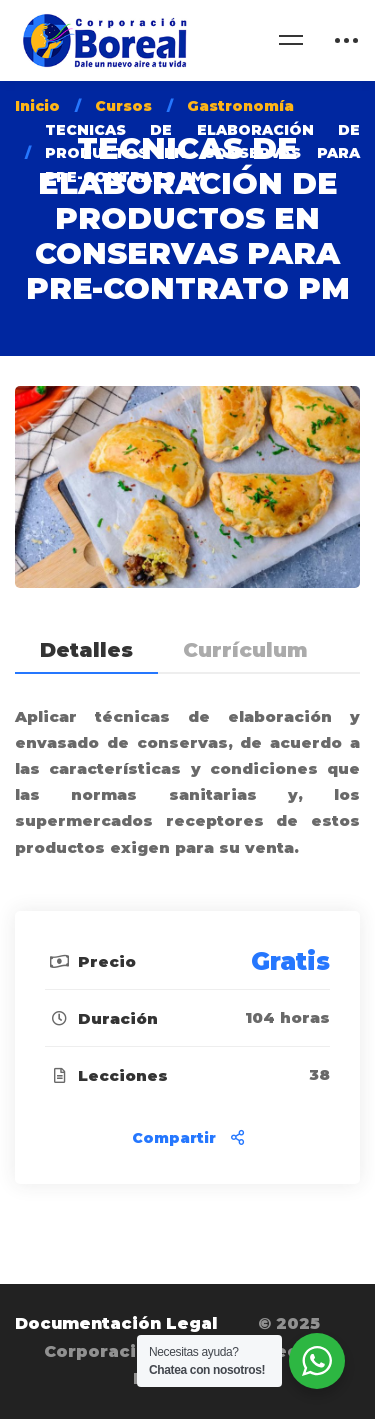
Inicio (37, 106)
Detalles (86, 650)
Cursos (123, 106)
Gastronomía (240, 106)
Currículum (245, 650)
